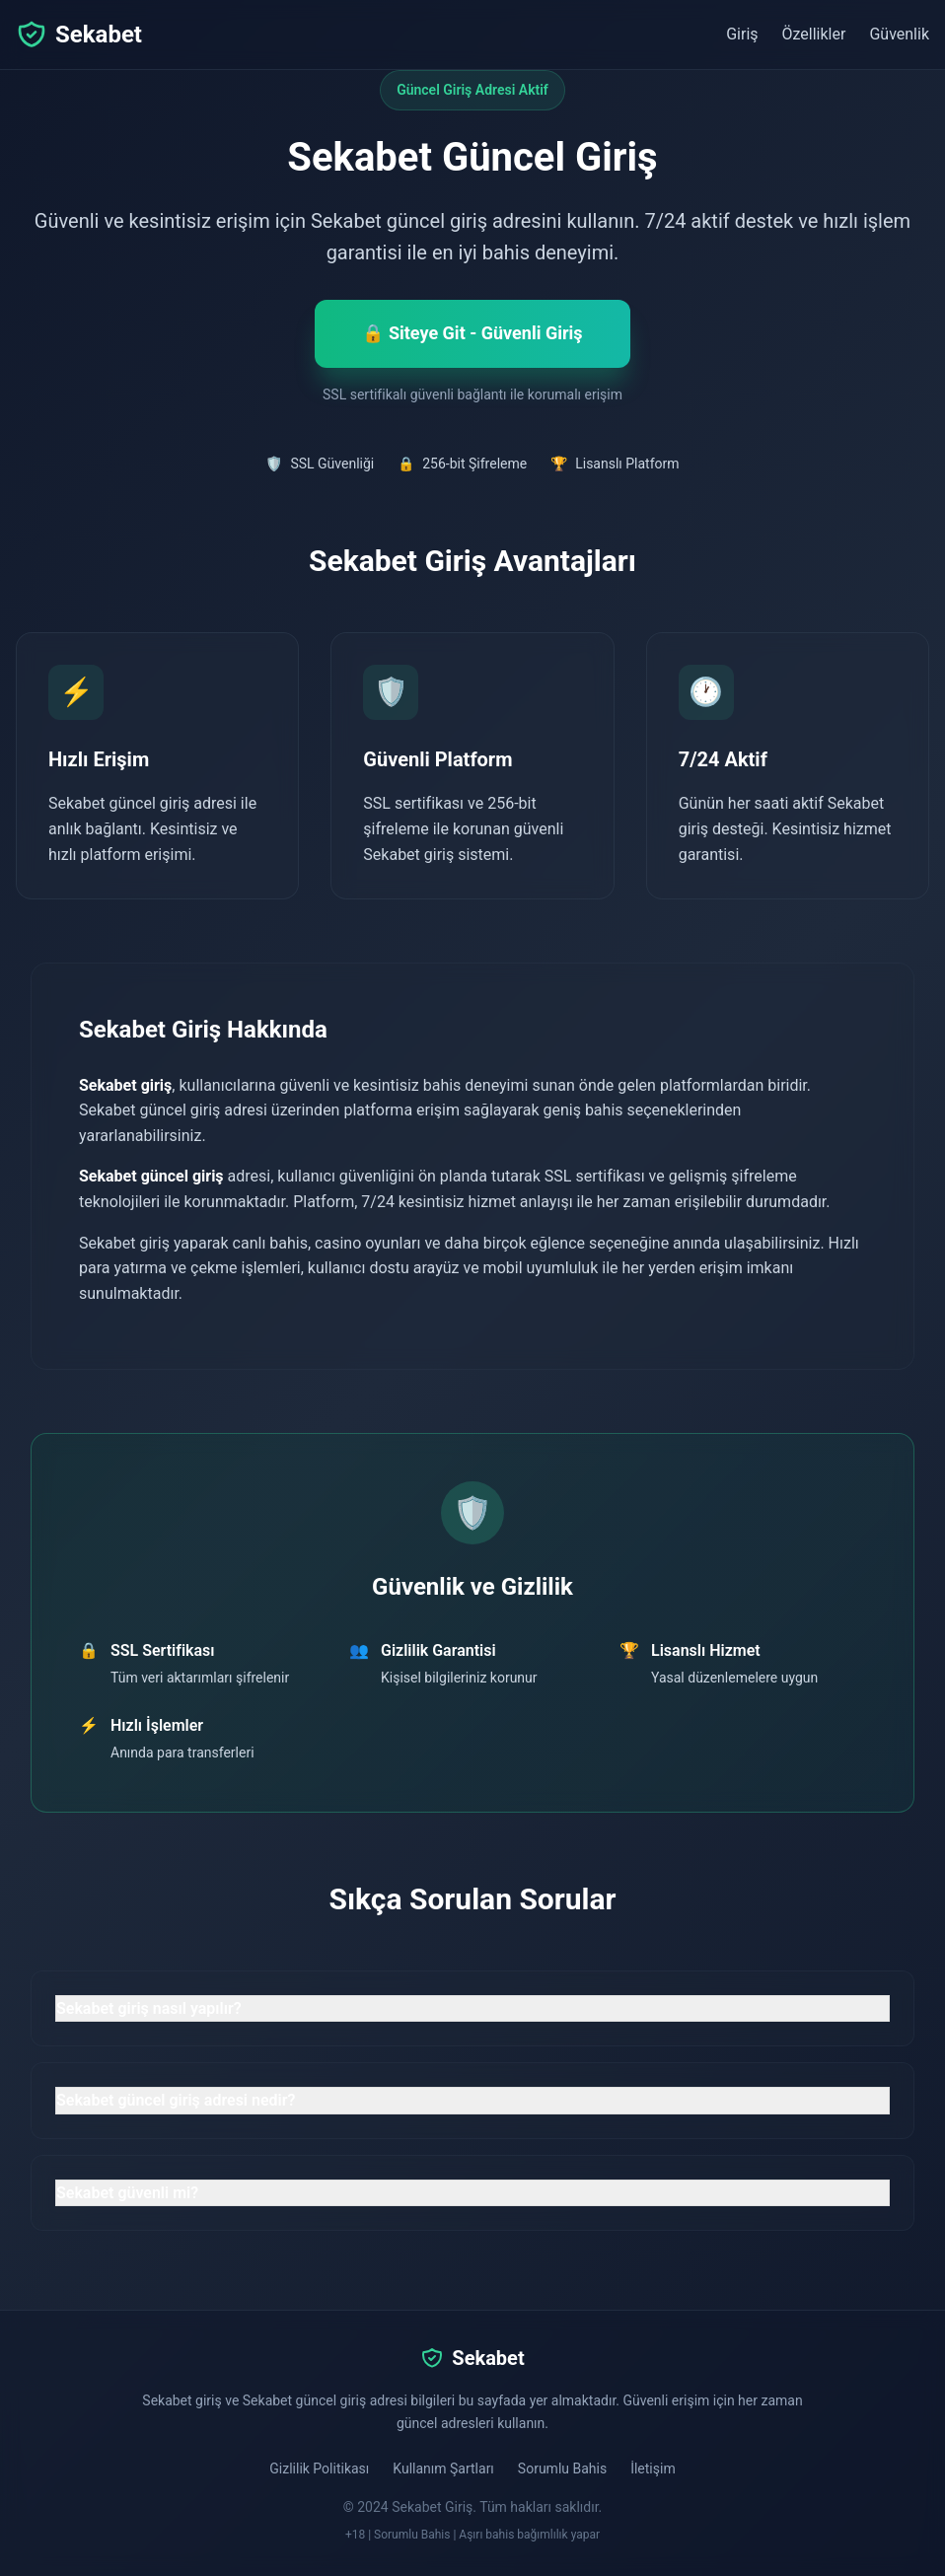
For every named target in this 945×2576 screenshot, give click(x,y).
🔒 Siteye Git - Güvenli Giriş (472, 332)
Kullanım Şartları (443, 2468)
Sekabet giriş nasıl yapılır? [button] (149, 2008)
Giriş (742, 34)
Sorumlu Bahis (562, 2468)
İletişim (653, 2468)
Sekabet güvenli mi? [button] (127, 2192)
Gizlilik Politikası (319, 2468)
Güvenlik (899, 34)
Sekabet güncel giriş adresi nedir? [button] (175, 2100)
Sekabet (79, 34)
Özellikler (814, 34)
